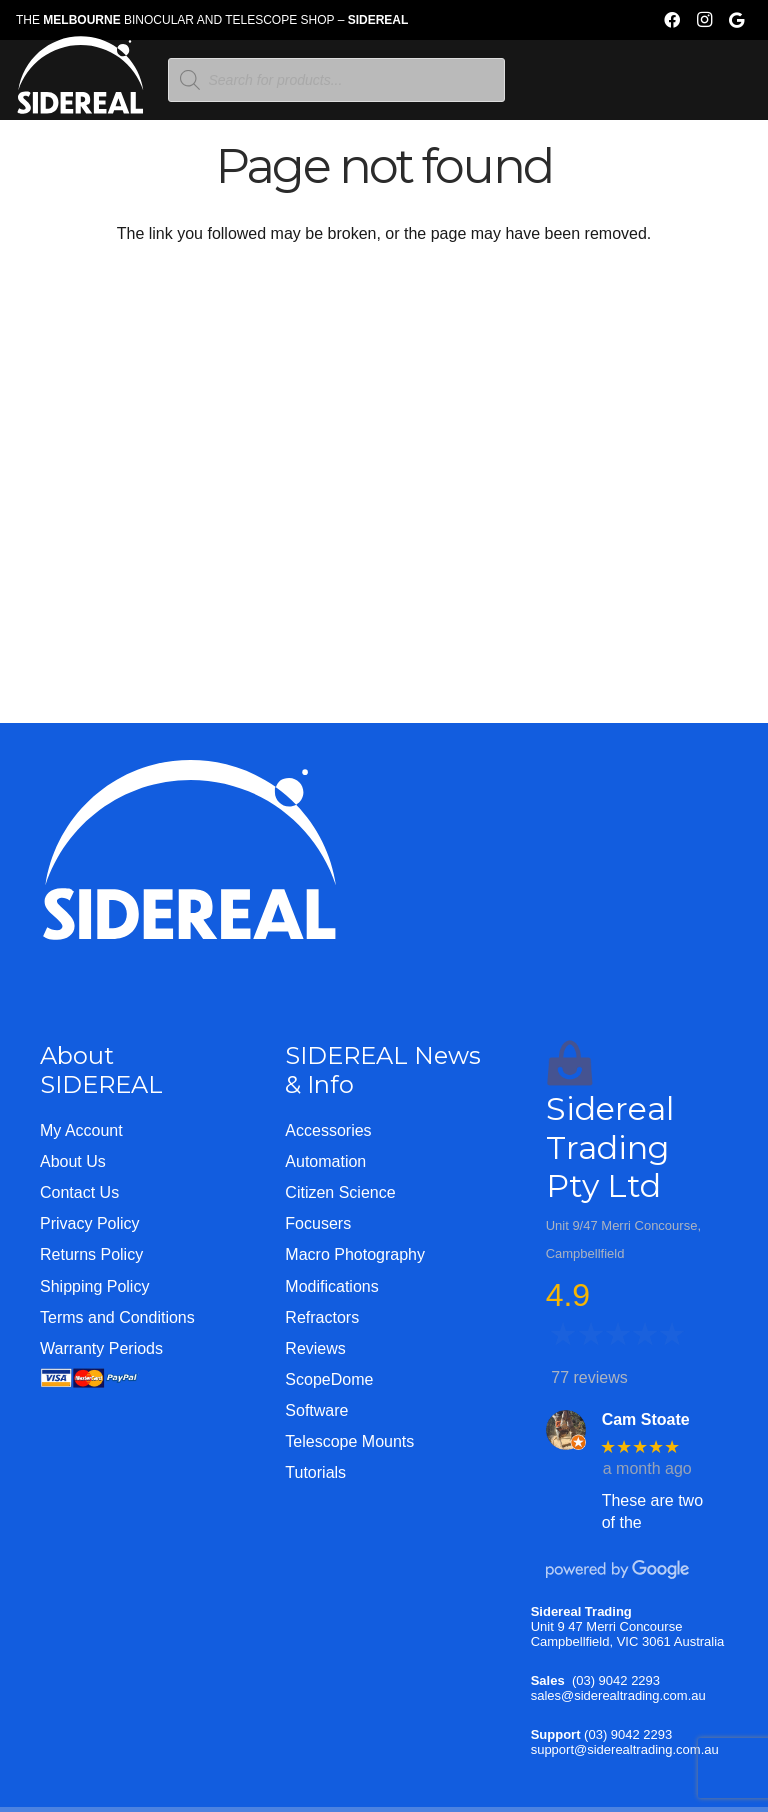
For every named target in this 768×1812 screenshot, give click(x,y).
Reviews (315, 1348)
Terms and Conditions (117, 1317)
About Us (73, 1161)
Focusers (318, 1223)
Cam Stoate (646, 1419)
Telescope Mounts (349, 1441)
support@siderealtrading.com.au (625, 1749)
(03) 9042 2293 (616, 1680)
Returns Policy (91, 1254)
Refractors (322, 1317)
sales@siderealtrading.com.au (618, 1695)
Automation (325, 1161)
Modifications (331, 1286)
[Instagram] (704, 20)
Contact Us (79, 1192)
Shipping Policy (94, 1286)
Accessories (328, 1130)
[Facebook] (672, 20)
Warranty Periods (101, 1348)
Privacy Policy (90, 1223)
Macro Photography (355, 1254)
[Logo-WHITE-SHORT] (80, 85)
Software (316, 1410)
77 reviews (589, 1377)
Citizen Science (340, 1192)
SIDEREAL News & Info (383, 1070)
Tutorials (315, 1472)
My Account (81, 1130)
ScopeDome (329, 1379)
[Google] (736, 20)
